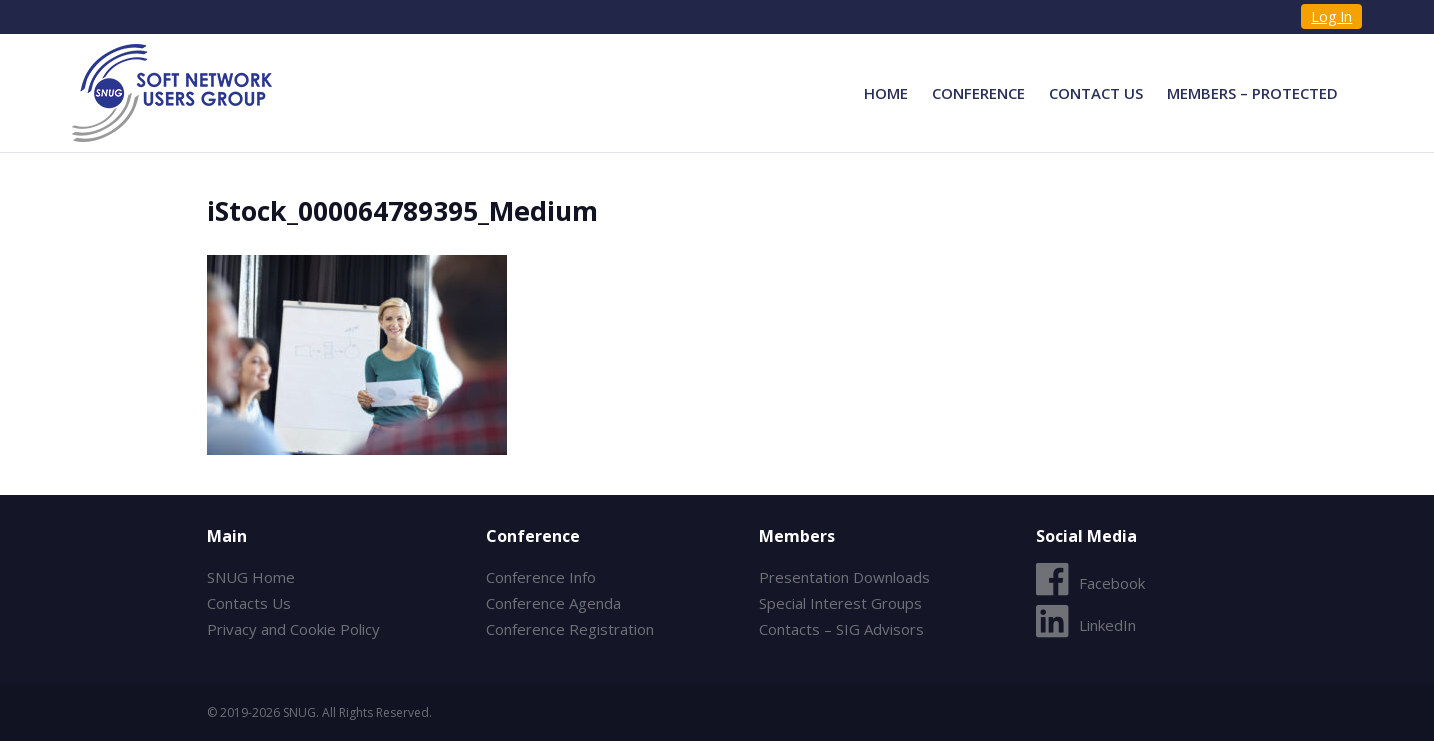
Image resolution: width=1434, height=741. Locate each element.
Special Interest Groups (840, 603)
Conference (978, 93)
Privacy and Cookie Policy (293, 629)
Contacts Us (249, 603)
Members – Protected (1252, 93)
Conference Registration (570, 629)
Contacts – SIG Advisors (841, 629)
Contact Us (1096, 93)
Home (886, 93)
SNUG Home (251, 577)
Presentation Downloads (844, 577)
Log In (1331, 16)
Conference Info (541, 577)
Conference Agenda (553, 603)
